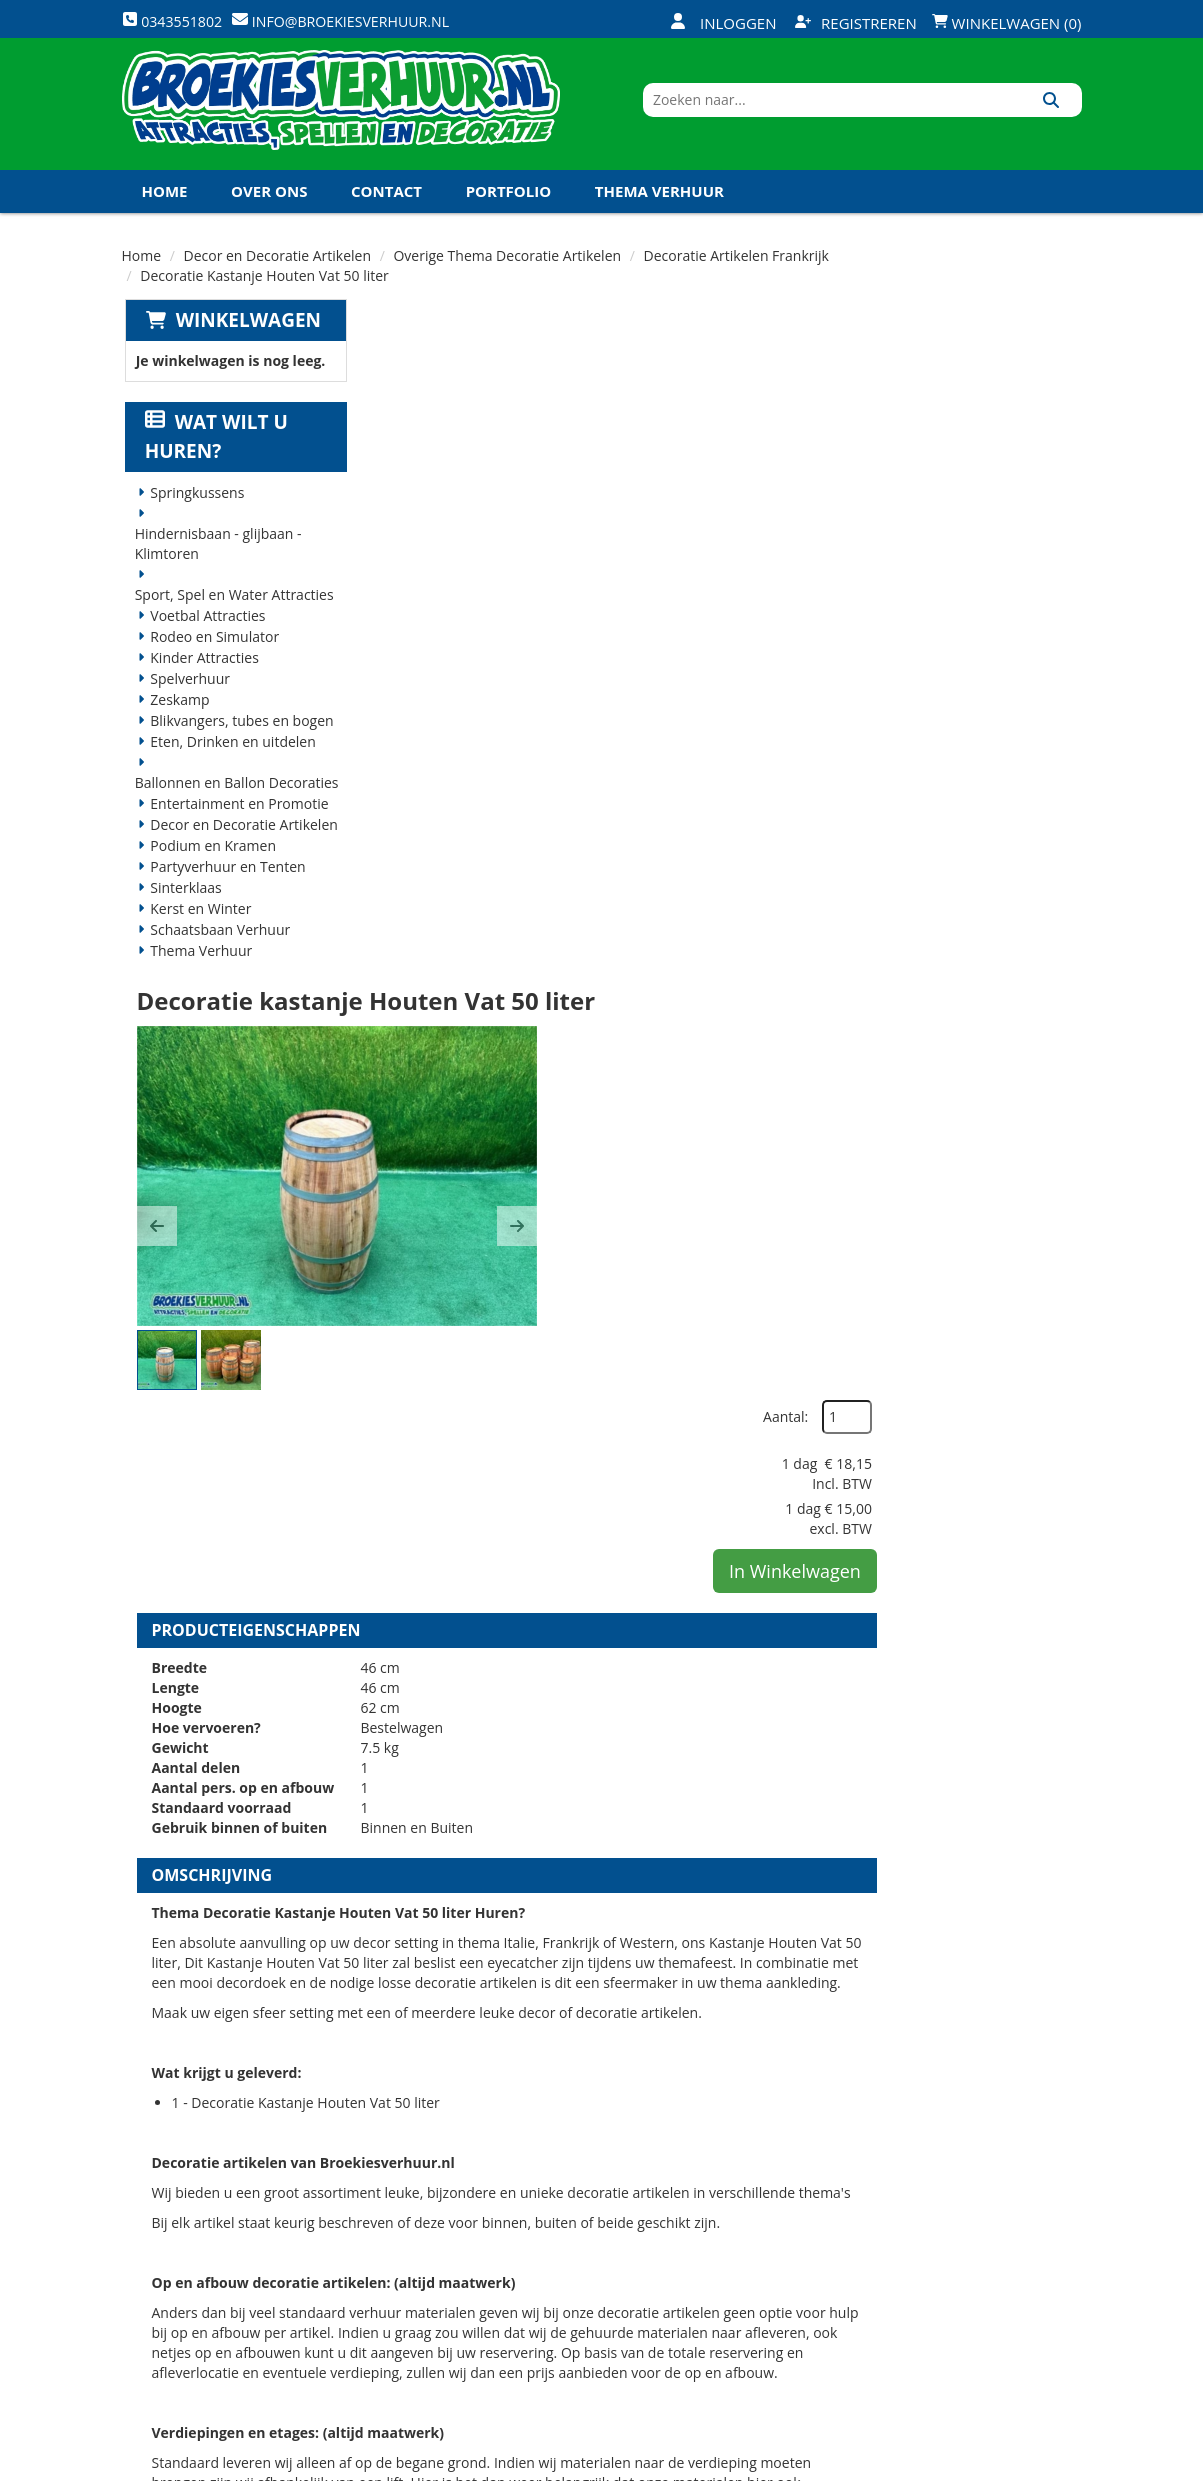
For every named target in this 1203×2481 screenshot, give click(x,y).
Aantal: (975, 379)
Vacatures (414, 2237)
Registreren (856, 23)
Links (396, 2271)
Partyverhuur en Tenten (225, 885)
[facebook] (920, 2464)
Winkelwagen (245, 338)
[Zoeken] (1059, 113)
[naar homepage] (341, 113)
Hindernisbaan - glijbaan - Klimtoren (216, 562)
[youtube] (992, 2464)
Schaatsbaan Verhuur (218, 948)
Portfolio (509, 209)
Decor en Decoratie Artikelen (242, 843)
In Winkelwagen (985, 533)
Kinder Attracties (202, 676)
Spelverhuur (188, 697)
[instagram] (1064, 2464)
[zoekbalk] (909, 113)
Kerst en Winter (198, 927)
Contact (386, 209)
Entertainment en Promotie (237, 822)
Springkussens (195, 511)
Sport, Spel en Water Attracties (232, 613)
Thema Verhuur (659, 209)
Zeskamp (177, 718)
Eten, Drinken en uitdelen (231, 760)
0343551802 (205, 2258)
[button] (397, 562)
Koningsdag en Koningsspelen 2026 (289, 252)
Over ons (269, 209)
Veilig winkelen (592, 2203)
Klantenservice (752, 2203)
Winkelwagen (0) (1007, 23)
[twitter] (956, 2464)
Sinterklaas (184, 906)
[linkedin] (1028, 2464)
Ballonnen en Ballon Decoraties (235, 801)
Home (165, 209)
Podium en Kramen (211, 864)
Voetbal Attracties (205, 634)
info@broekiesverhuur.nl (224, 2298)
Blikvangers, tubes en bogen (239, 739)
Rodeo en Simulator (212, 655)
